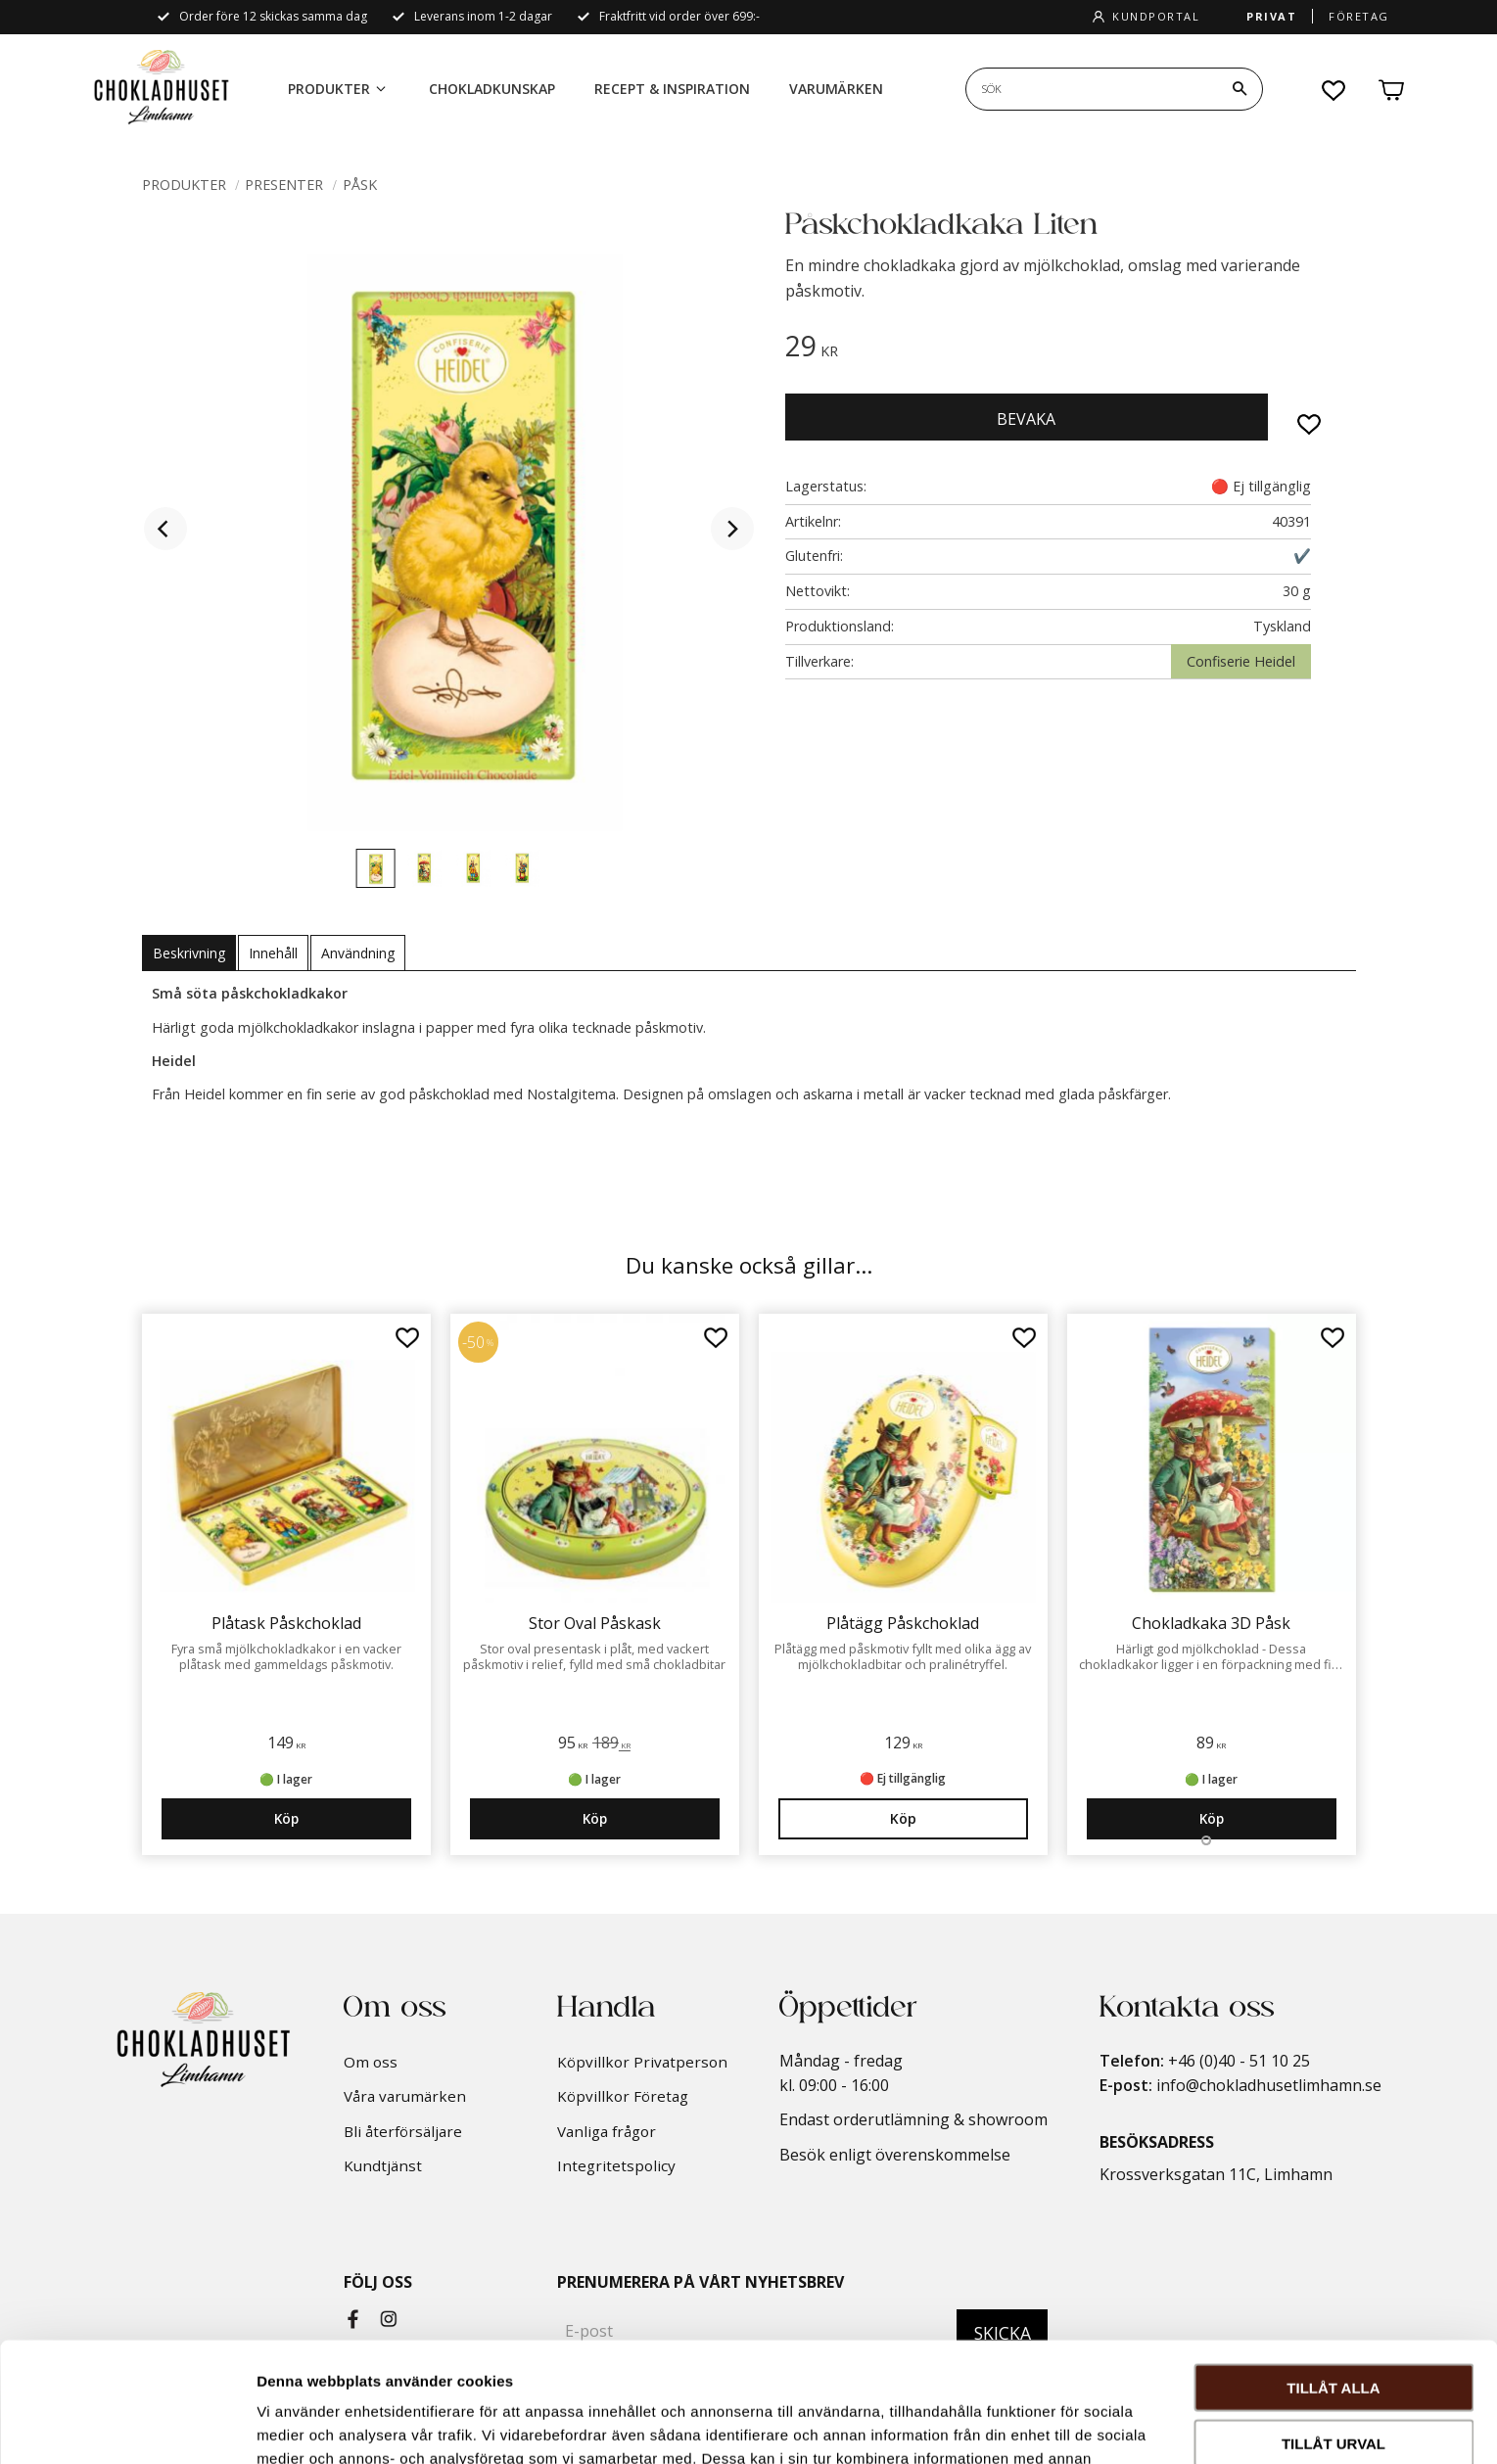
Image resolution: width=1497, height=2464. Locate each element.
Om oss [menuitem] (371, 2061)
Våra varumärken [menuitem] (405, 2096)
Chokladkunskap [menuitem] (492, 88)
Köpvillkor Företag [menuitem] (622, 2096)
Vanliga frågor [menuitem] (606, 2131)
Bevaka (1026, 419)
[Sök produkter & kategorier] (1091, 89)
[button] (1334, 90)
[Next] (732, 528)
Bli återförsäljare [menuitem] (403, 2131)
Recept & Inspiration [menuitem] (672, 88)
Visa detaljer (1063, 2425)
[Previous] (165, 528)
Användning (358, 953)
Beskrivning (189, 953)
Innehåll (273, 953)
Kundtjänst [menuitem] (383, 2165)
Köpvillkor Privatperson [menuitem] (642, 2061)
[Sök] (1239, 89)
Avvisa (1334, 2378)
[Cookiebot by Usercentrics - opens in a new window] (126, 2426)
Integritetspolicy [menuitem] (616, 2165)
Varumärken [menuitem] (836, 88)
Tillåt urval (1333, 2323)
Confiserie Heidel (1241, 661)
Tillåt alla (1333, 2267)
